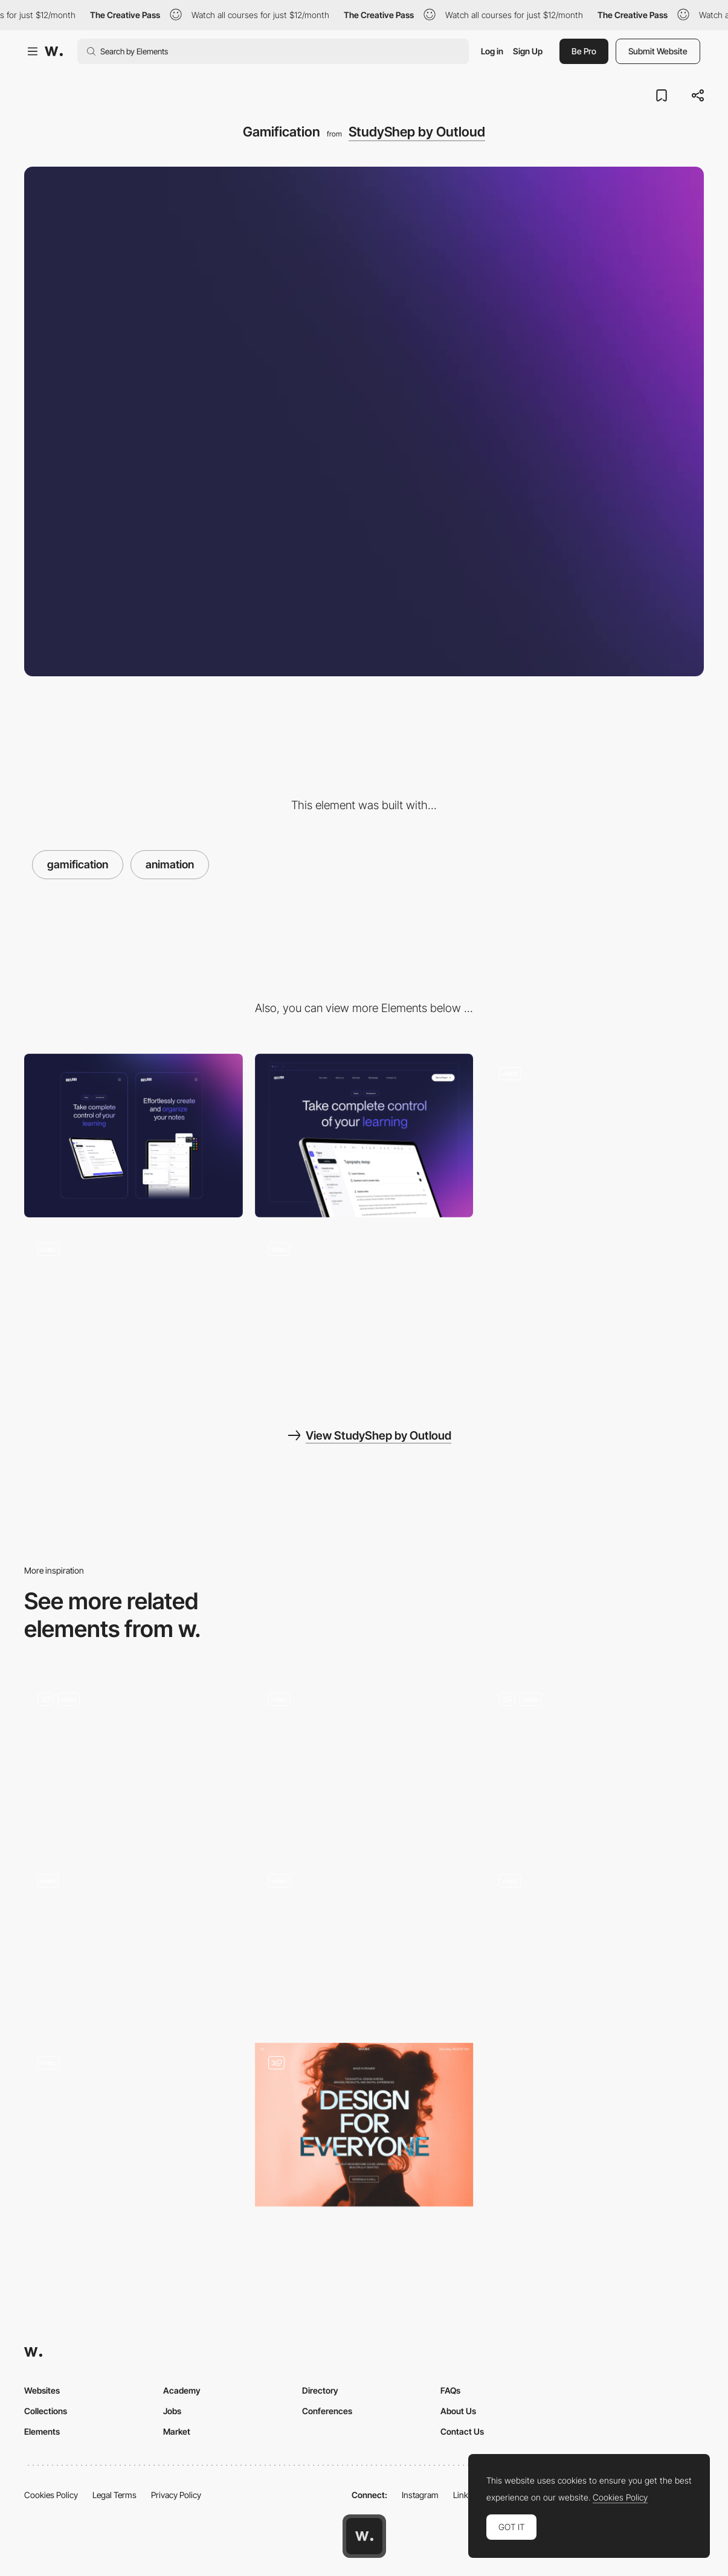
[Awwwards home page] (364, 2536)
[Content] (364, 1311)
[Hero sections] (594, 1135)
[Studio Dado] (594, 1761)
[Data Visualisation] (133, 1761)
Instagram (420, 2495)
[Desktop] (364, 1135)
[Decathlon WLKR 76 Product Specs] (133, 1943)
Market (176, 2431)
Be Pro (584, 51)
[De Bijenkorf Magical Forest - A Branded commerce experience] (133, 2121)
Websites (42, 2390)
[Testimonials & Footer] (133, 1311)
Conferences (327, 2411)
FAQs (450, 2390)
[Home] (364, 2124)
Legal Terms (114, 2495)
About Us (458, 2411)
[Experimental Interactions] (364, 1761)
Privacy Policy (176, 2495)
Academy (182, 2390)
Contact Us (462, 2431)
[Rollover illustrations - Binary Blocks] (364, 1939)
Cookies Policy (51, 2495)
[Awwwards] (54, 51)
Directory (320, 2390)
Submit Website (658, 51)
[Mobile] (133, 1135)
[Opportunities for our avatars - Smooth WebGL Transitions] (594, 1939)
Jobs (172, 2411)
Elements (42, 2431)
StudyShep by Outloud (417, 131)
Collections (45, 2411)
